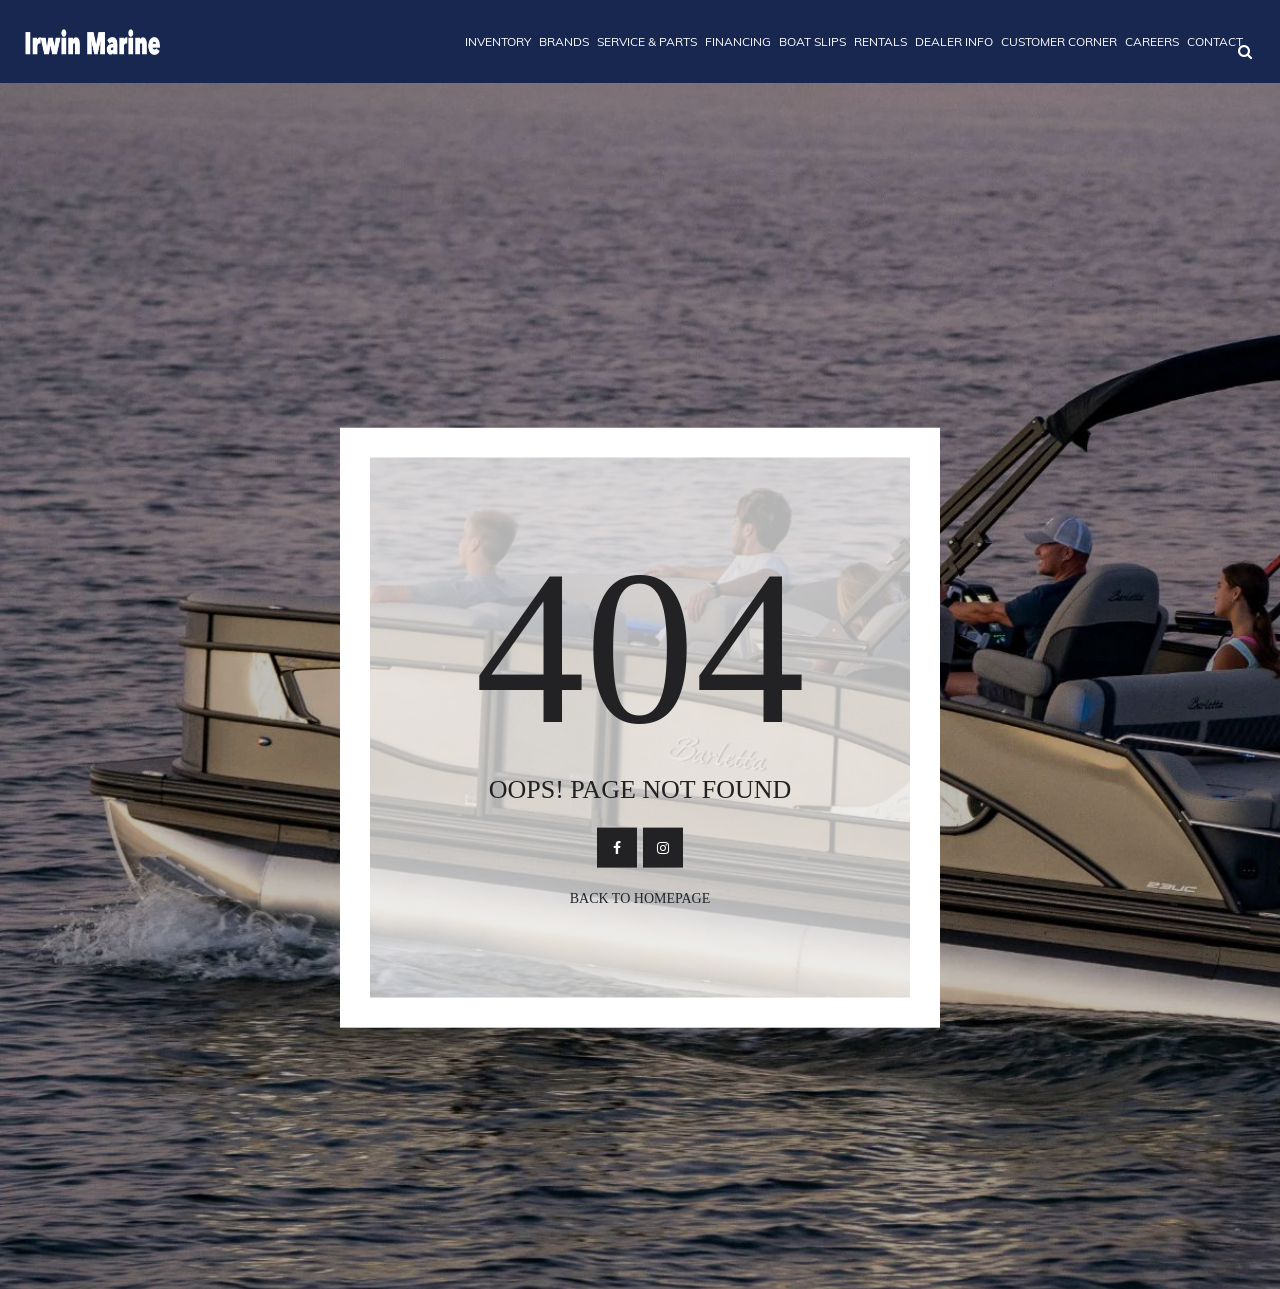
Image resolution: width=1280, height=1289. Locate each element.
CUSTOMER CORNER (1059, 41)
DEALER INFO (954, 41)
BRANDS (564, 41)
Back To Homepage (640, 897)
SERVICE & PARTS (647, 41)
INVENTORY (498, 41)
